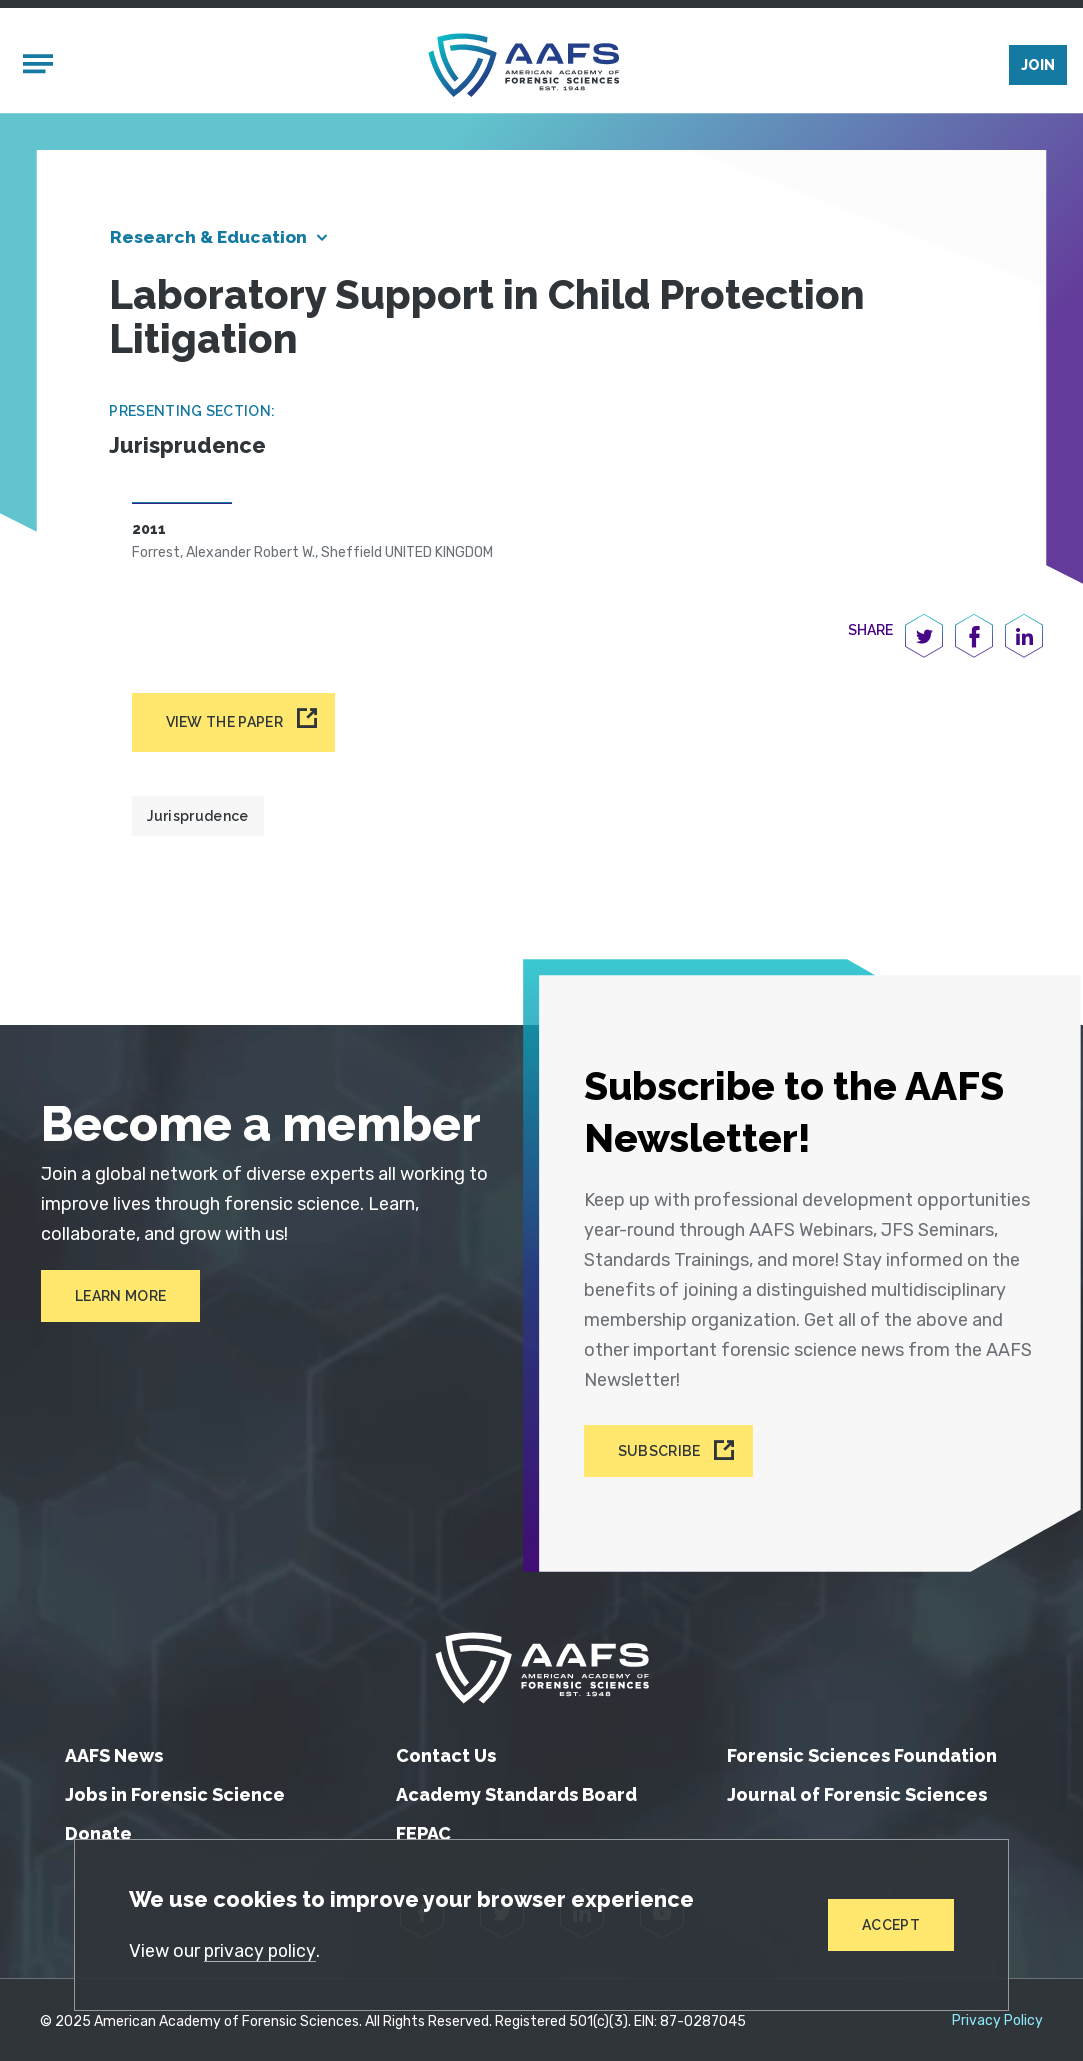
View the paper (224, 726)
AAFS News (114, 1751)
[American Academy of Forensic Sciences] (524, 66)
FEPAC (423, 1829)
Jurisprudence (198, 820)
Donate (98, 1829)
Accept (890, 1925)
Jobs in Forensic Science (175, 1790)
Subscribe (665, 1449)
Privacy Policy (997, 2017)
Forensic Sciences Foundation (862, 1751)
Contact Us (446, 1751)
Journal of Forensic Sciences (857, 1790)
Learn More (119, 1301)
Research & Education (213, 240)
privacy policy (262, 1950)
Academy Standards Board (516, 1790)
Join (1038, 67)
